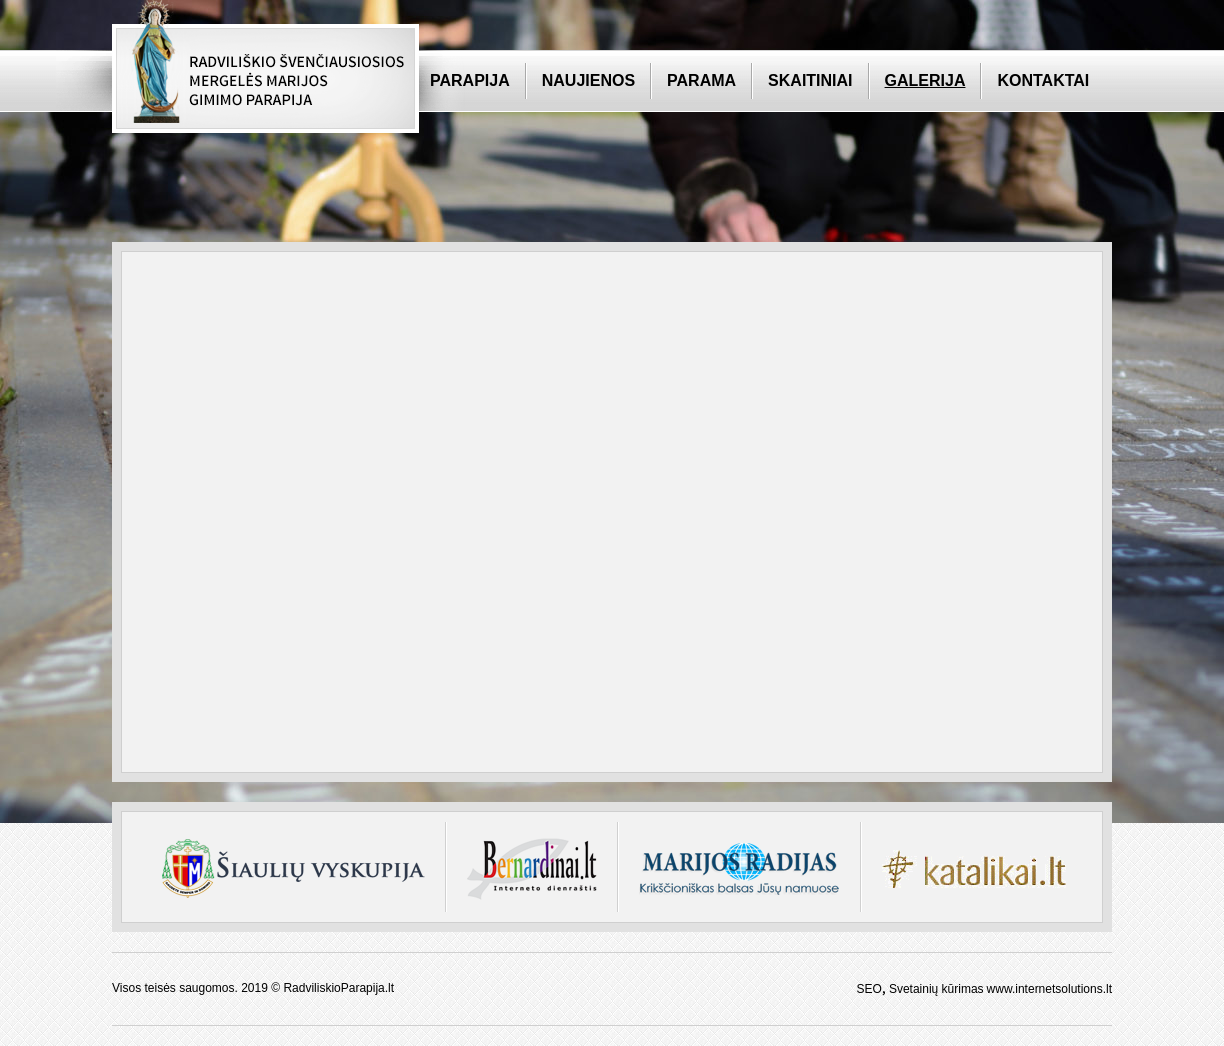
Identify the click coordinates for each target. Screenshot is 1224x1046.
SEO (869, 989)
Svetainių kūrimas (936, 989)
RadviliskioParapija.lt (338, 988)
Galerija (925, 80)
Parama (701, 80)
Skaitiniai (810, 80)
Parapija (470, 80)
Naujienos (588, 80)
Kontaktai (1043, 80)
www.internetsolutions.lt (1049, 989)
